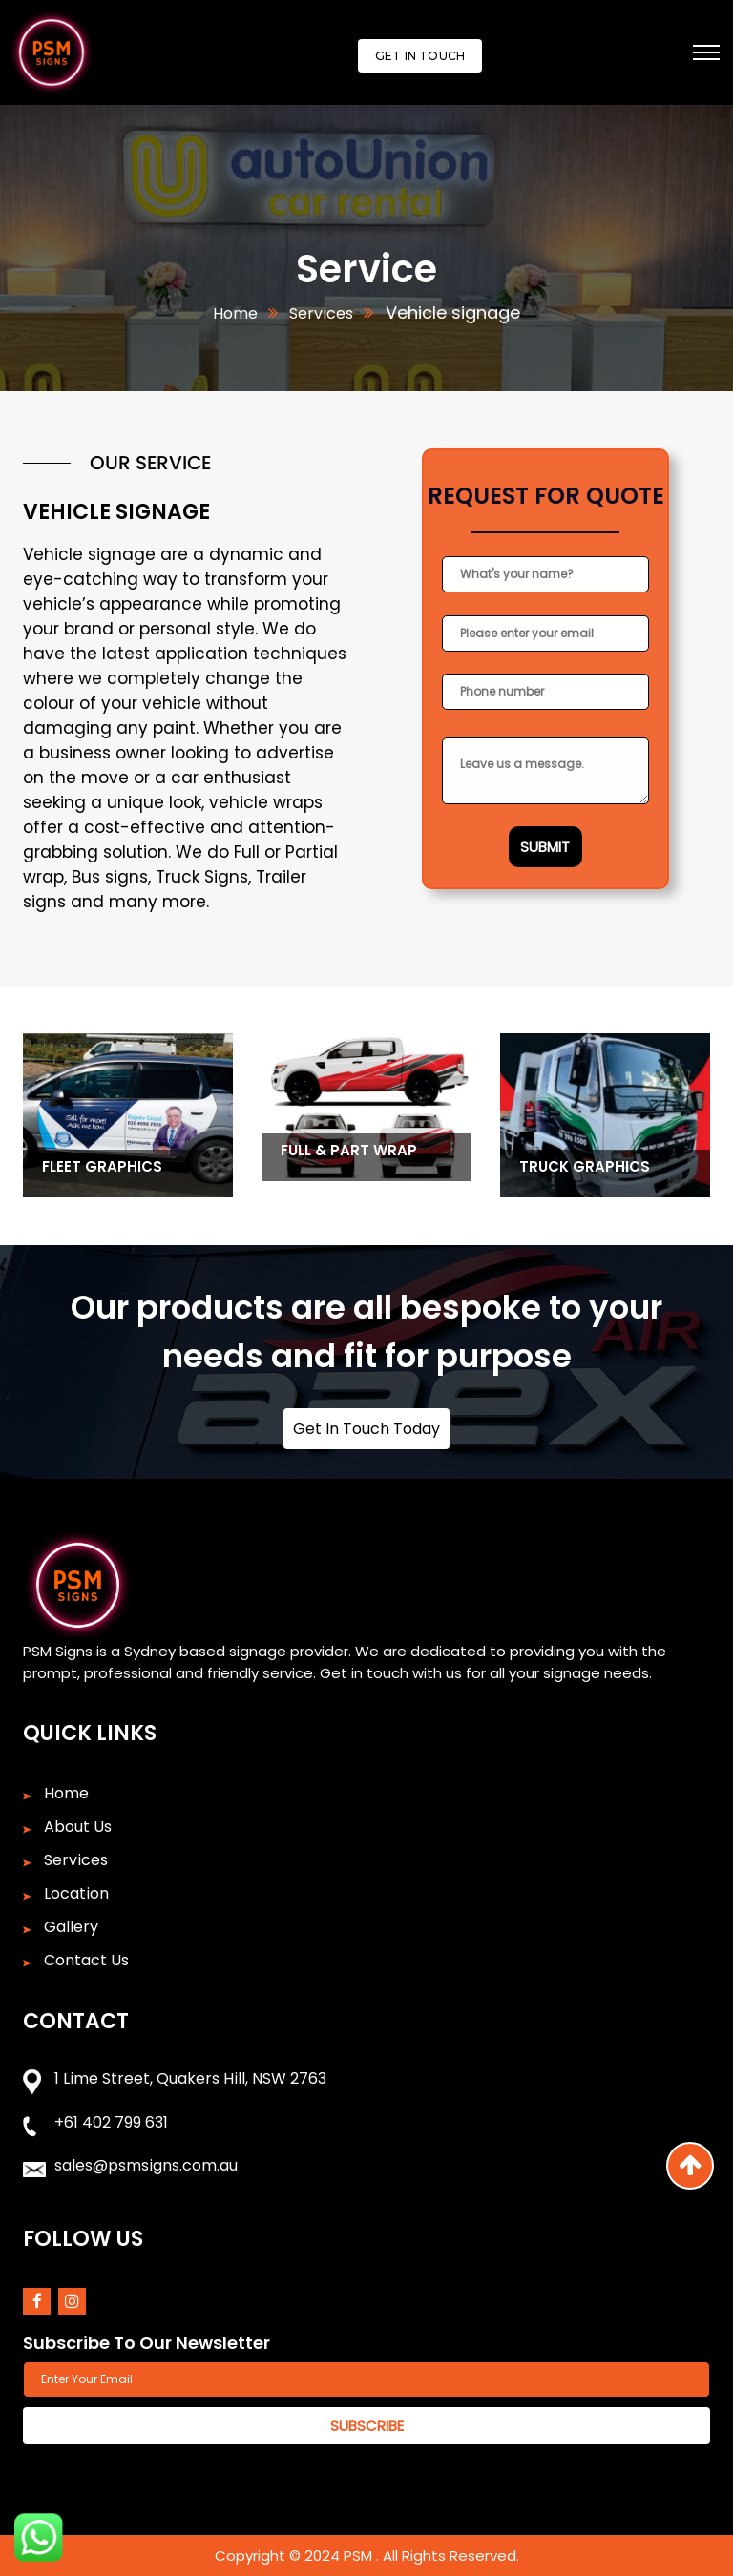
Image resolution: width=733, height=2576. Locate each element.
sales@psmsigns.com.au (146, 2165)
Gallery (71, 1927)
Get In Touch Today (366, 1429)
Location (76, 1893)
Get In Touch (420, 56)
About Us (78, 1827)
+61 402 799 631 (111, 2122)
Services (319, 313)
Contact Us (86, 1960)
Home (235, 313)
